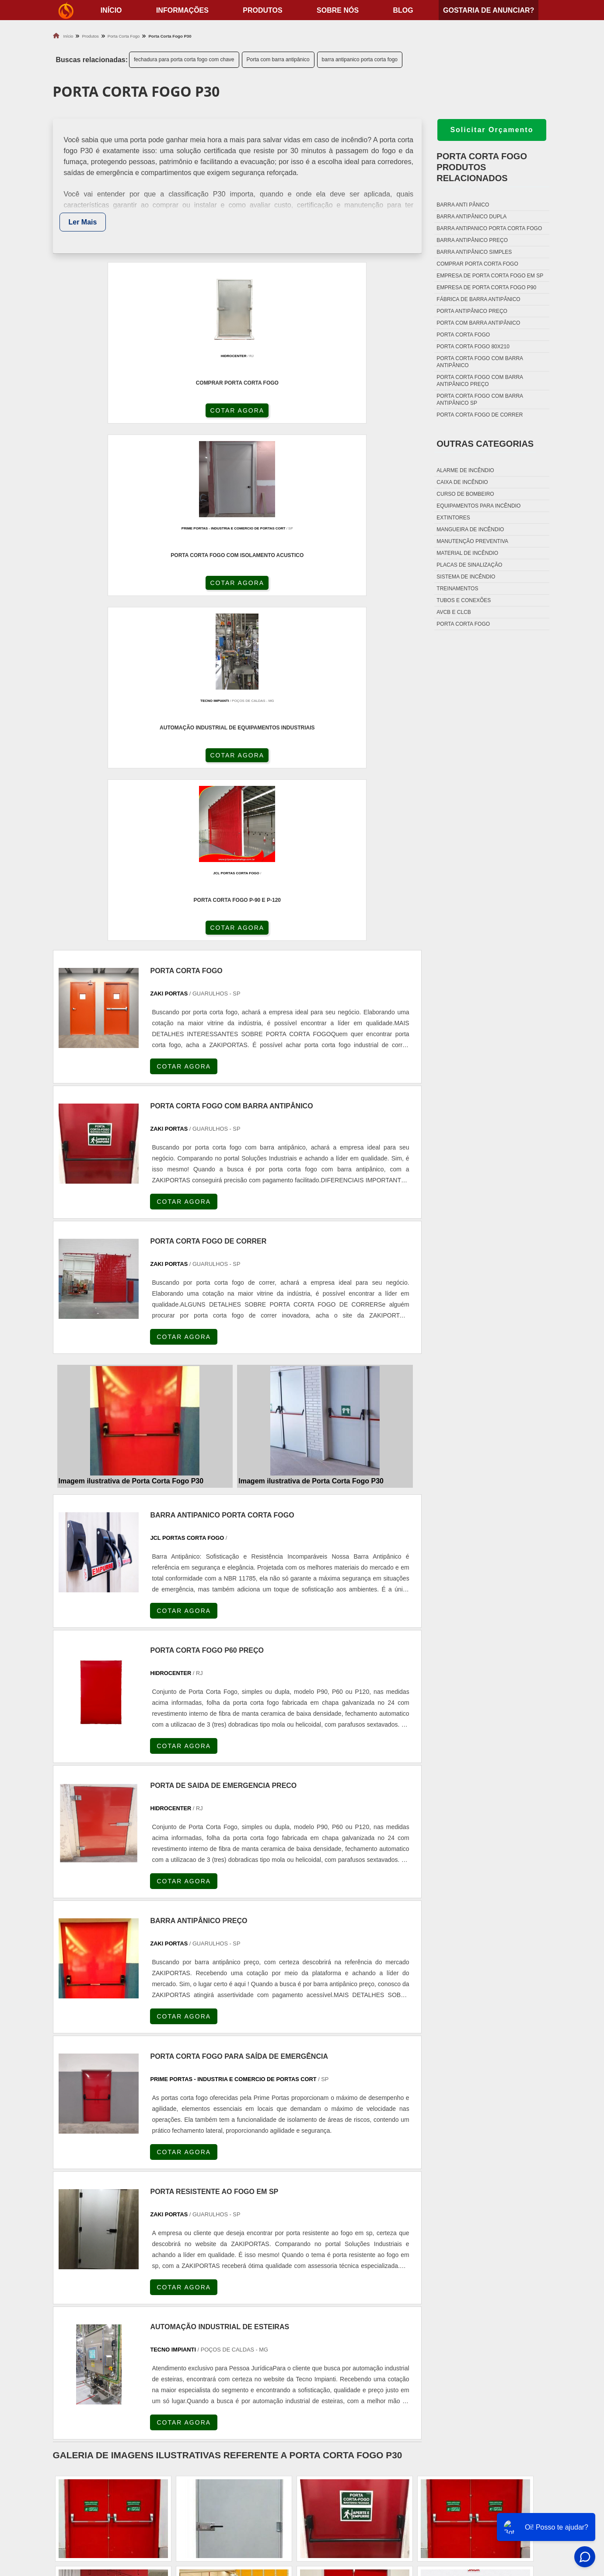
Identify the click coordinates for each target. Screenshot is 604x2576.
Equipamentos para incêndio (478, 506)
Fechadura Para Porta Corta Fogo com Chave (385, 2519)
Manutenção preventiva (472, 541)
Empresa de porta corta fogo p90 (486, 287)
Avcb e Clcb (453, 612)
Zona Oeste (161, 2370)
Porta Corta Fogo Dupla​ (351, 2509)
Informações (182, 10)
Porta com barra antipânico (278, 59)
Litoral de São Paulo (344, 2370)
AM (345, 2292)
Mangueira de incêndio (470, 529)
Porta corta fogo (463, 335)
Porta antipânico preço (471, 311)
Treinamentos (457, 588)
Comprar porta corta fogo (477, 264)
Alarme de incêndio (465, 470)
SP (161, 2292)
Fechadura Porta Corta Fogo (359, 2476)
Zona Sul (198, 2370)
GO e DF (317, 2292)
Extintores (453, 518)
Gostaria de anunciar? (488, 10)
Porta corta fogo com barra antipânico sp (479, 399)
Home (496, 2465)
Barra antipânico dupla (471, 217)
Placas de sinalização (469, 565)
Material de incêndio (467, 553)
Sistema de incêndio (465, 577)
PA (366, 2292)
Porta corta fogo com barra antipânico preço (479, 380)
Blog (403, 10)
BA (267, 2292)
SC (204, 2292)
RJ (97, 2292)
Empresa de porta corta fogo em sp (489, 276)
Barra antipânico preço (472, 240)
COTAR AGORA (99, 416)
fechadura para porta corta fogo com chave (184, 59)
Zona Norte (120, 2370)
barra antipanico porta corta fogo (360, 59)
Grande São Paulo (285, 2370)
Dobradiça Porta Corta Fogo (358, 2487)
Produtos (262, 10)
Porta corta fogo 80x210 (473, 346)
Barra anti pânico (462, 205)
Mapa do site (508, 2509)
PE (246, 2292)
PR (183, 2292)
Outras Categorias (485, 444)
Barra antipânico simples (474, 252)
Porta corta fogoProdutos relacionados (481, 167)
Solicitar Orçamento (491, 129)
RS (226, 2292)
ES (140, 2292)
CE (289, 2292)
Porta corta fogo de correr (479, 415)
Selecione (69, 2292)
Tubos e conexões (463, 600)
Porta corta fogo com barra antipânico (479, 361)
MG (119, 2292)
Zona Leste (236, 2370)
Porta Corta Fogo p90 (346, 2498)
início (111, 10)
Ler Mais (83, 222)
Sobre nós (338, 10)
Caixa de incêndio (462, 482)
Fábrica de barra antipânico (478, 299)
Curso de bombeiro (465, 494)
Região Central (75, 2370)
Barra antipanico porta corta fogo (489, 228)
